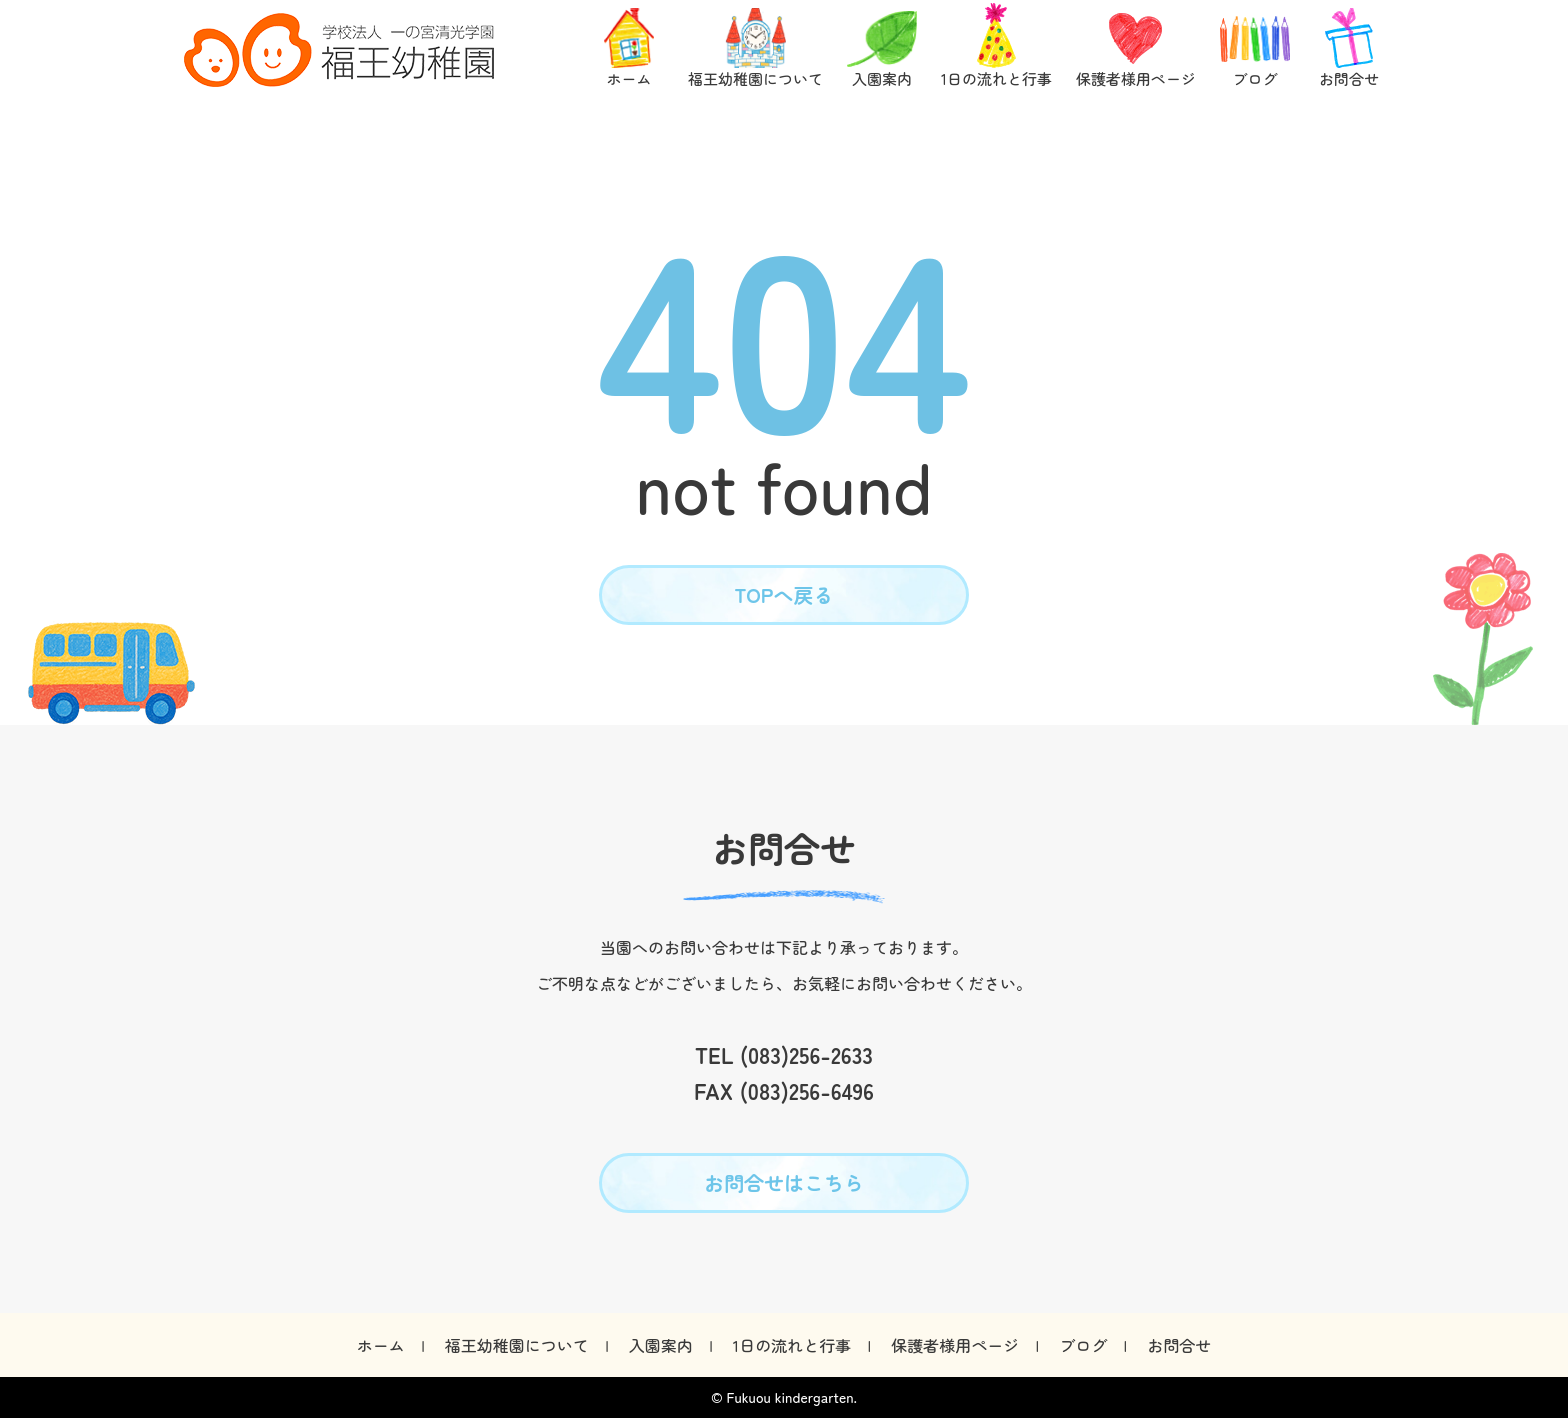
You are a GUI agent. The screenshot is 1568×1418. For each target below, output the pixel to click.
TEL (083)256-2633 (784, 1054)
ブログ (1083, 1345)
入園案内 (661, 1345)
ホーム (381, 1345)
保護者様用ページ (955, 1345)
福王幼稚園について (517, 1345)
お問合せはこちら (784, 1182)
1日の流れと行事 (792, 1345)
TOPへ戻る (784, 594)
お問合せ (1179, 1345)
